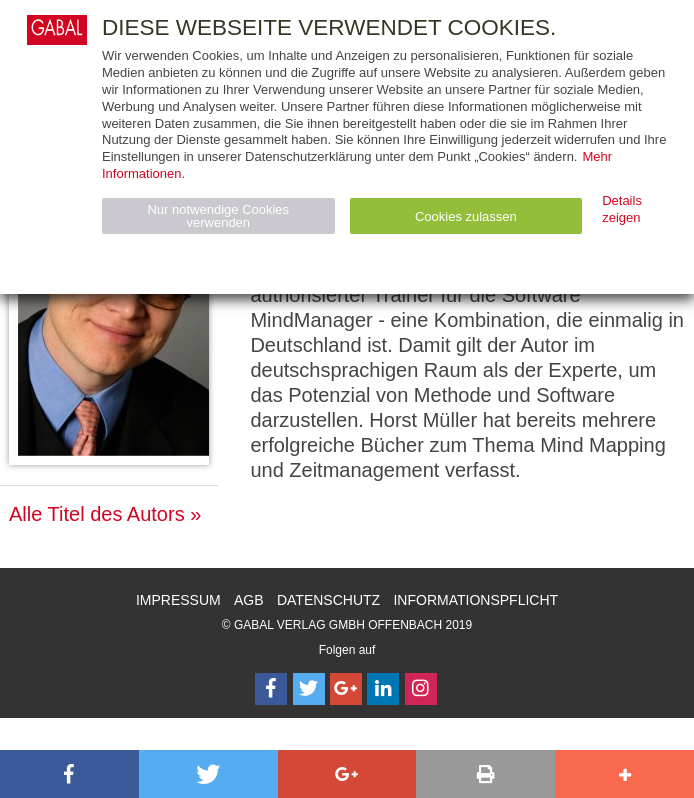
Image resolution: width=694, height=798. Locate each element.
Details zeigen (622, 209)
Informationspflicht (475, 600)
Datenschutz (328, 600)
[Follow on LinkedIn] (383, 689)
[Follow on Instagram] (421, 689)
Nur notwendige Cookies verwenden (218, 216)
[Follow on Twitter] (309, 689)
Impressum (178, 600)
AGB (249, 600)
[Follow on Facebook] (271, 689)
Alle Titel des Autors (97, 514)
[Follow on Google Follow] (346, 689)
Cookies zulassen (466, 216)
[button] (69, 774)
